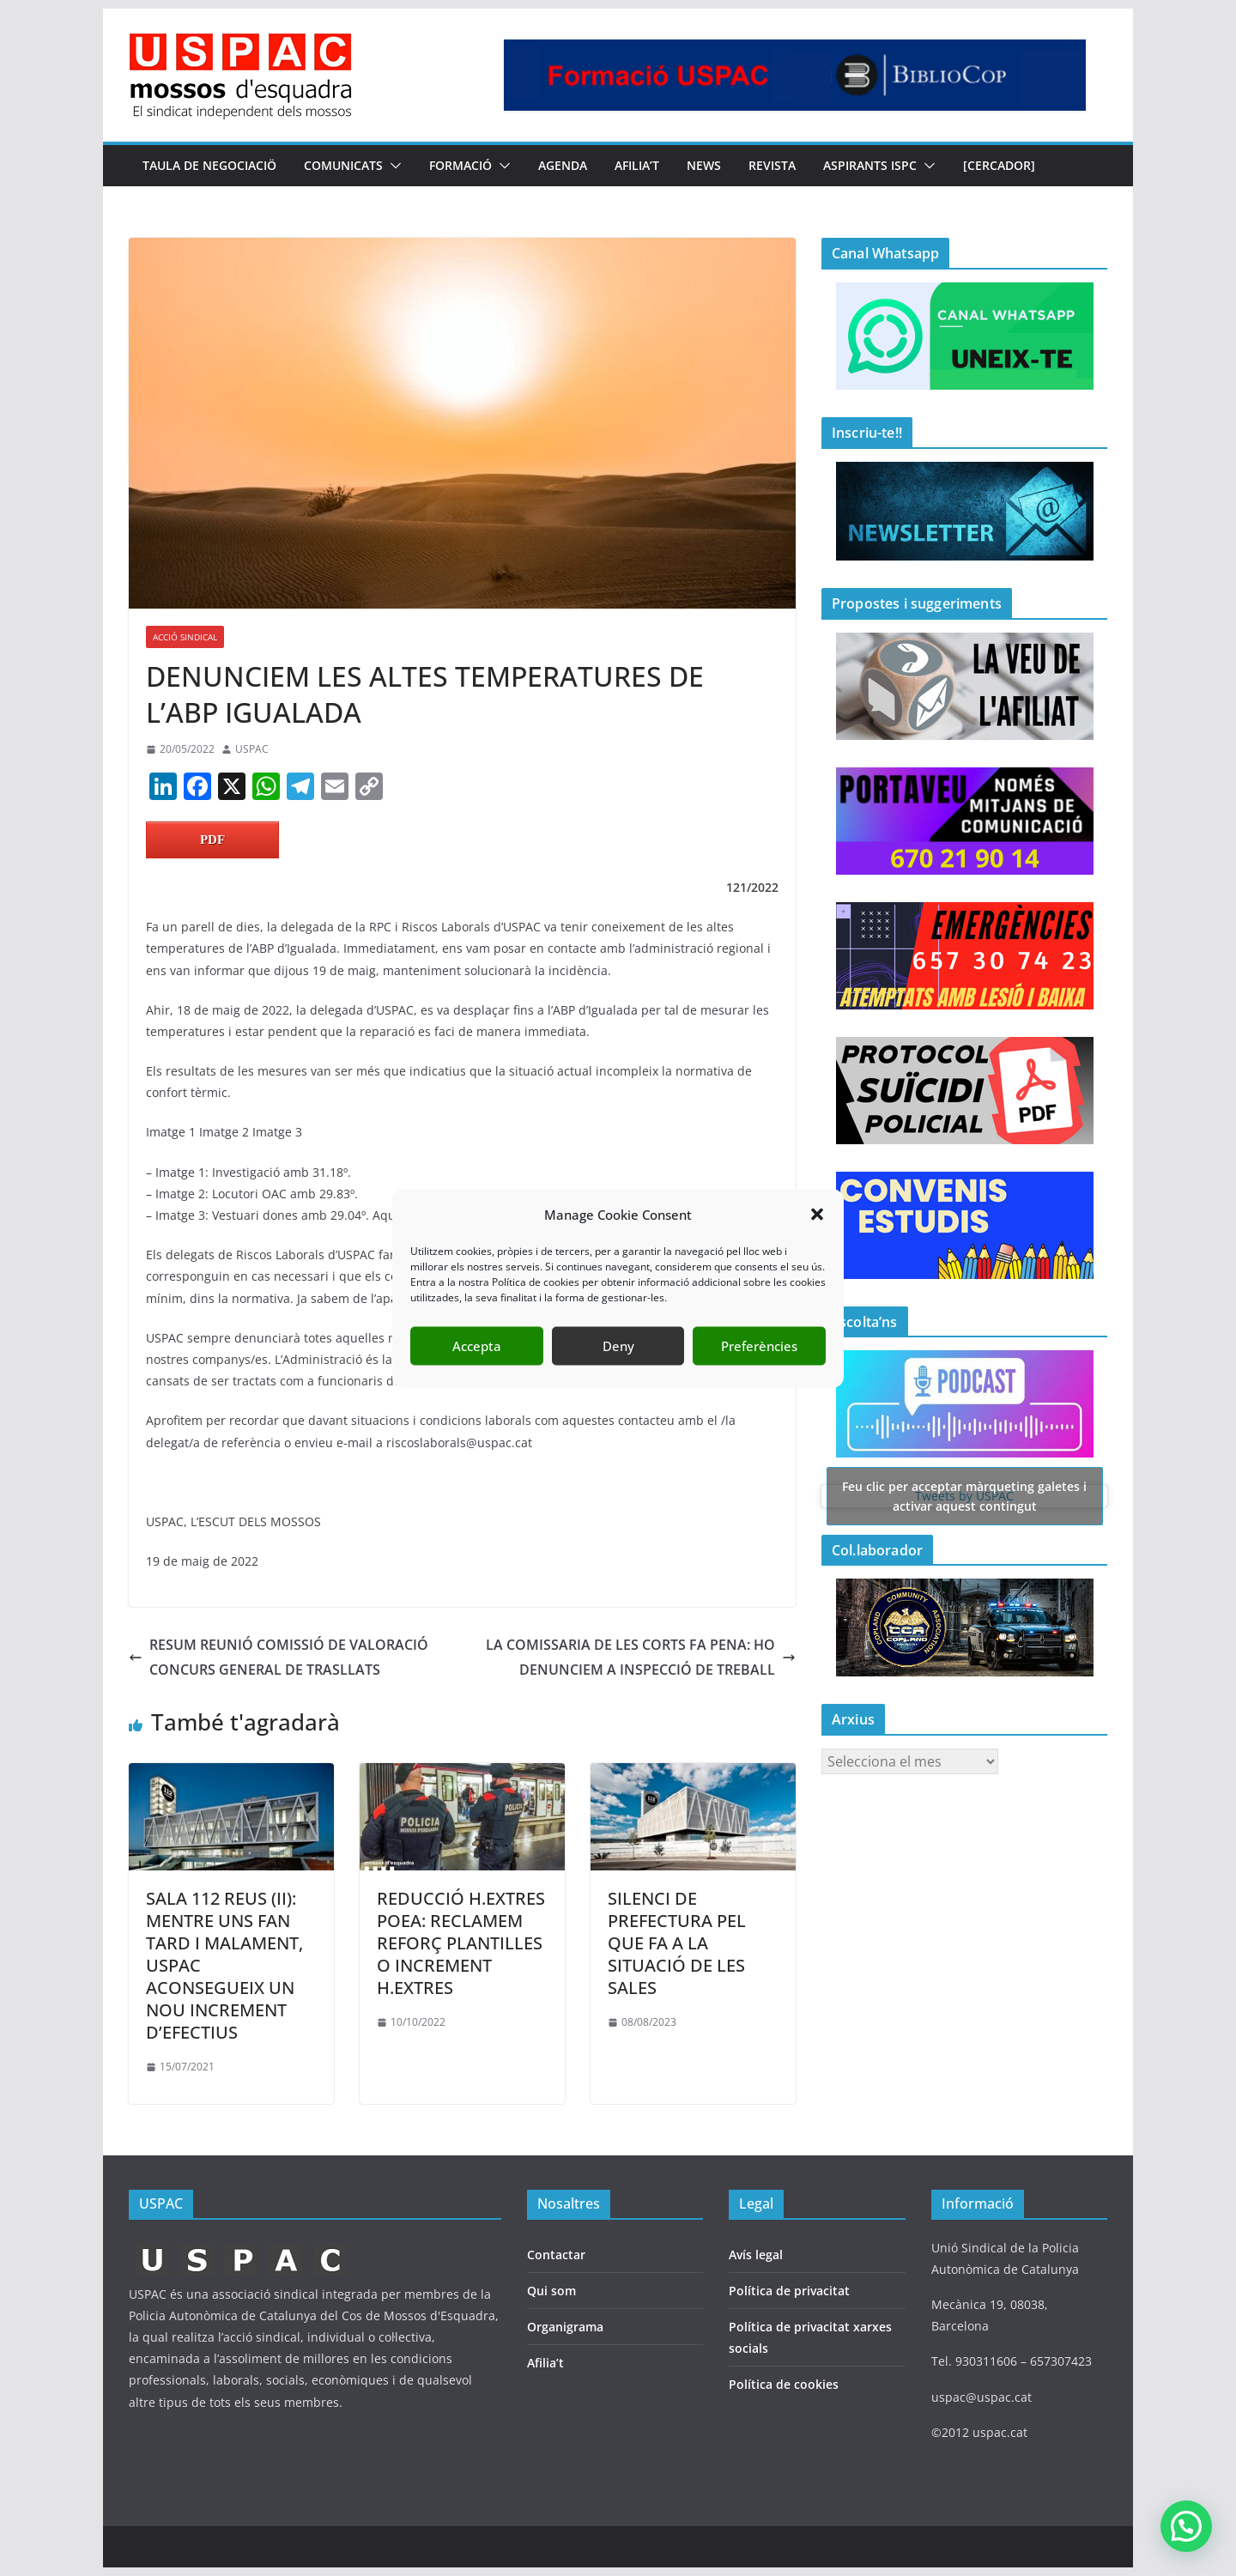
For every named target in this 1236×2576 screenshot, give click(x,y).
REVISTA (772, 165)
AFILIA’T (637, 165)
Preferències (759, 1346)
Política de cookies (784, 2384)
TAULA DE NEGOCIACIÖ (209, 165)
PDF (212, 839)
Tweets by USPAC (965, 1495)
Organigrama (565, 2326)
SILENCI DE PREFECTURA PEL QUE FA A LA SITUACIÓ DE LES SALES (677, 1943)
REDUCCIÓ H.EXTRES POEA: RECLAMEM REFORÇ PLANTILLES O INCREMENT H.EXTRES (461, 1943)
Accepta (476, 1346)
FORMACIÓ (460, 165)
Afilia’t (545, 2363)
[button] (817, 1214)
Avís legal (756, 2254)
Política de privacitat (789, 2290)
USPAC (252, 749)
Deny (618, 1346)
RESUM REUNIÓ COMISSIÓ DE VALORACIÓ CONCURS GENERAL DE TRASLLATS (278, 1657)
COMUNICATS (343, 165)
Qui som (551, 2290)
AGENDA (562, 165)
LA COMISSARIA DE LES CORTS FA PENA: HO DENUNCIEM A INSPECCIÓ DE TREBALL (641, 1657)
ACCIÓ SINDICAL (185, 637)
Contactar (556, 2254)
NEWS (704, 165)
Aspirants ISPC (870, 165)
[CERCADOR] (999, 165)
